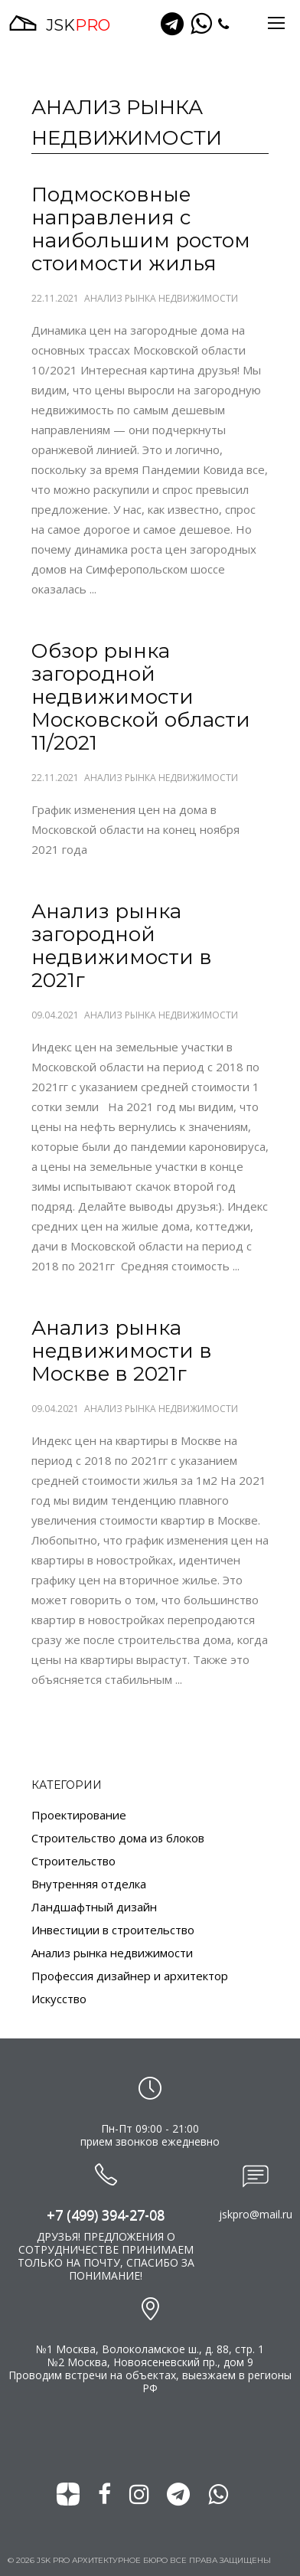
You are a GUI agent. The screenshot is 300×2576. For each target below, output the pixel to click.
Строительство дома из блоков (117, 1837)
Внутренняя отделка (88, 1883)
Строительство (73, 1860)
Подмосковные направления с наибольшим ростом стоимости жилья (140, 229)
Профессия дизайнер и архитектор (129, 1975)
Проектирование (78, 1814)
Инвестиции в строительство (112, 1929)
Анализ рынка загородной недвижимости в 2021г (121, 946)
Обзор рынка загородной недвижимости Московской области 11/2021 (140, 696)
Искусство (58, 1998)
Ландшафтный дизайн (94, 1906)
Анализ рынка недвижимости (161, 299)
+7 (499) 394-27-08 (106, 2214)
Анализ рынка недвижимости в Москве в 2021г (121, 1350)
